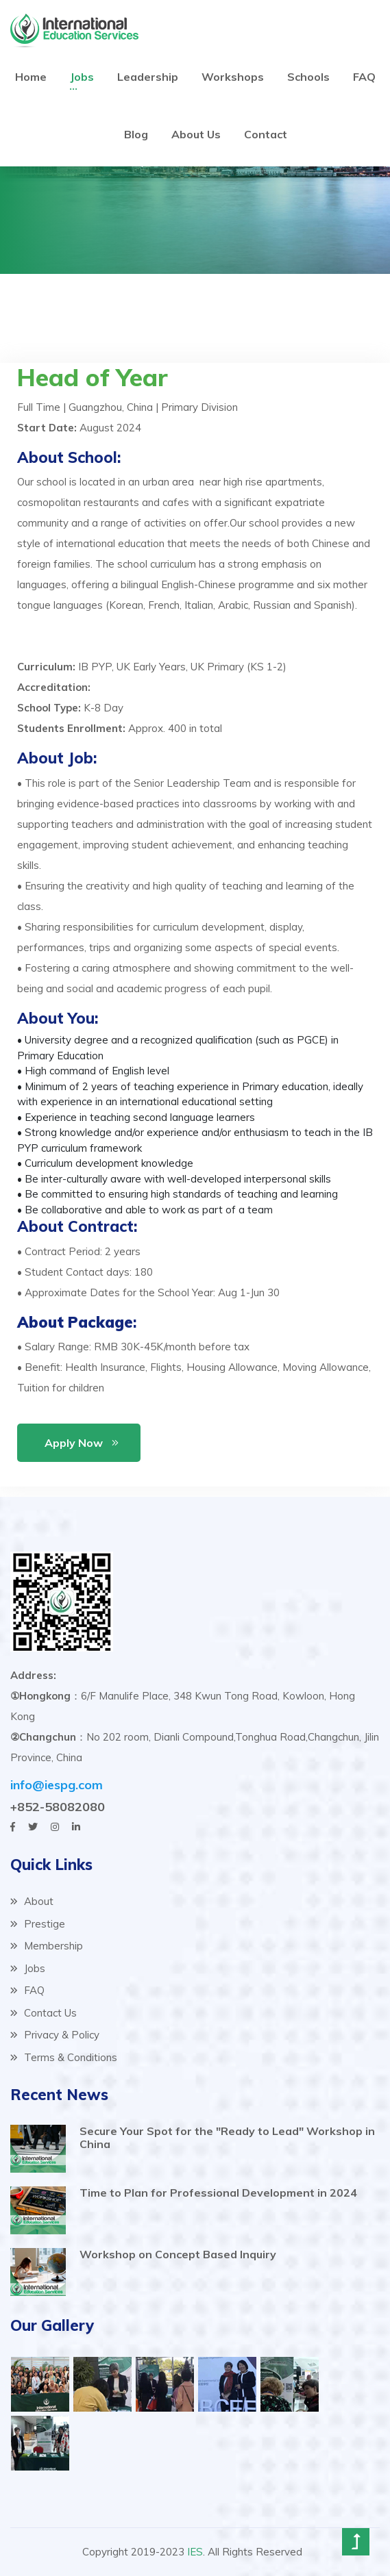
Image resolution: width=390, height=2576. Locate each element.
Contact (265, 134)
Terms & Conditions (63, 2057)
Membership (46, 1945)
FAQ (364, 77)
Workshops (233, 77)
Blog (136, 134)
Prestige (37, 1923)
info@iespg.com (56, 1785)
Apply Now (74, 1443)
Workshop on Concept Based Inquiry (178, 2254)
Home (31, 77)
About (31, 1901)
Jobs (82, 77)
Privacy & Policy (54, 2034)
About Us (196, 134)
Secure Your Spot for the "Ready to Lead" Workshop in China (227, 2137)
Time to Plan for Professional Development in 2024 (218, 2192)
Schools (308, 77)
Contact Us (43, 2012)
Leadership (147, 77)
